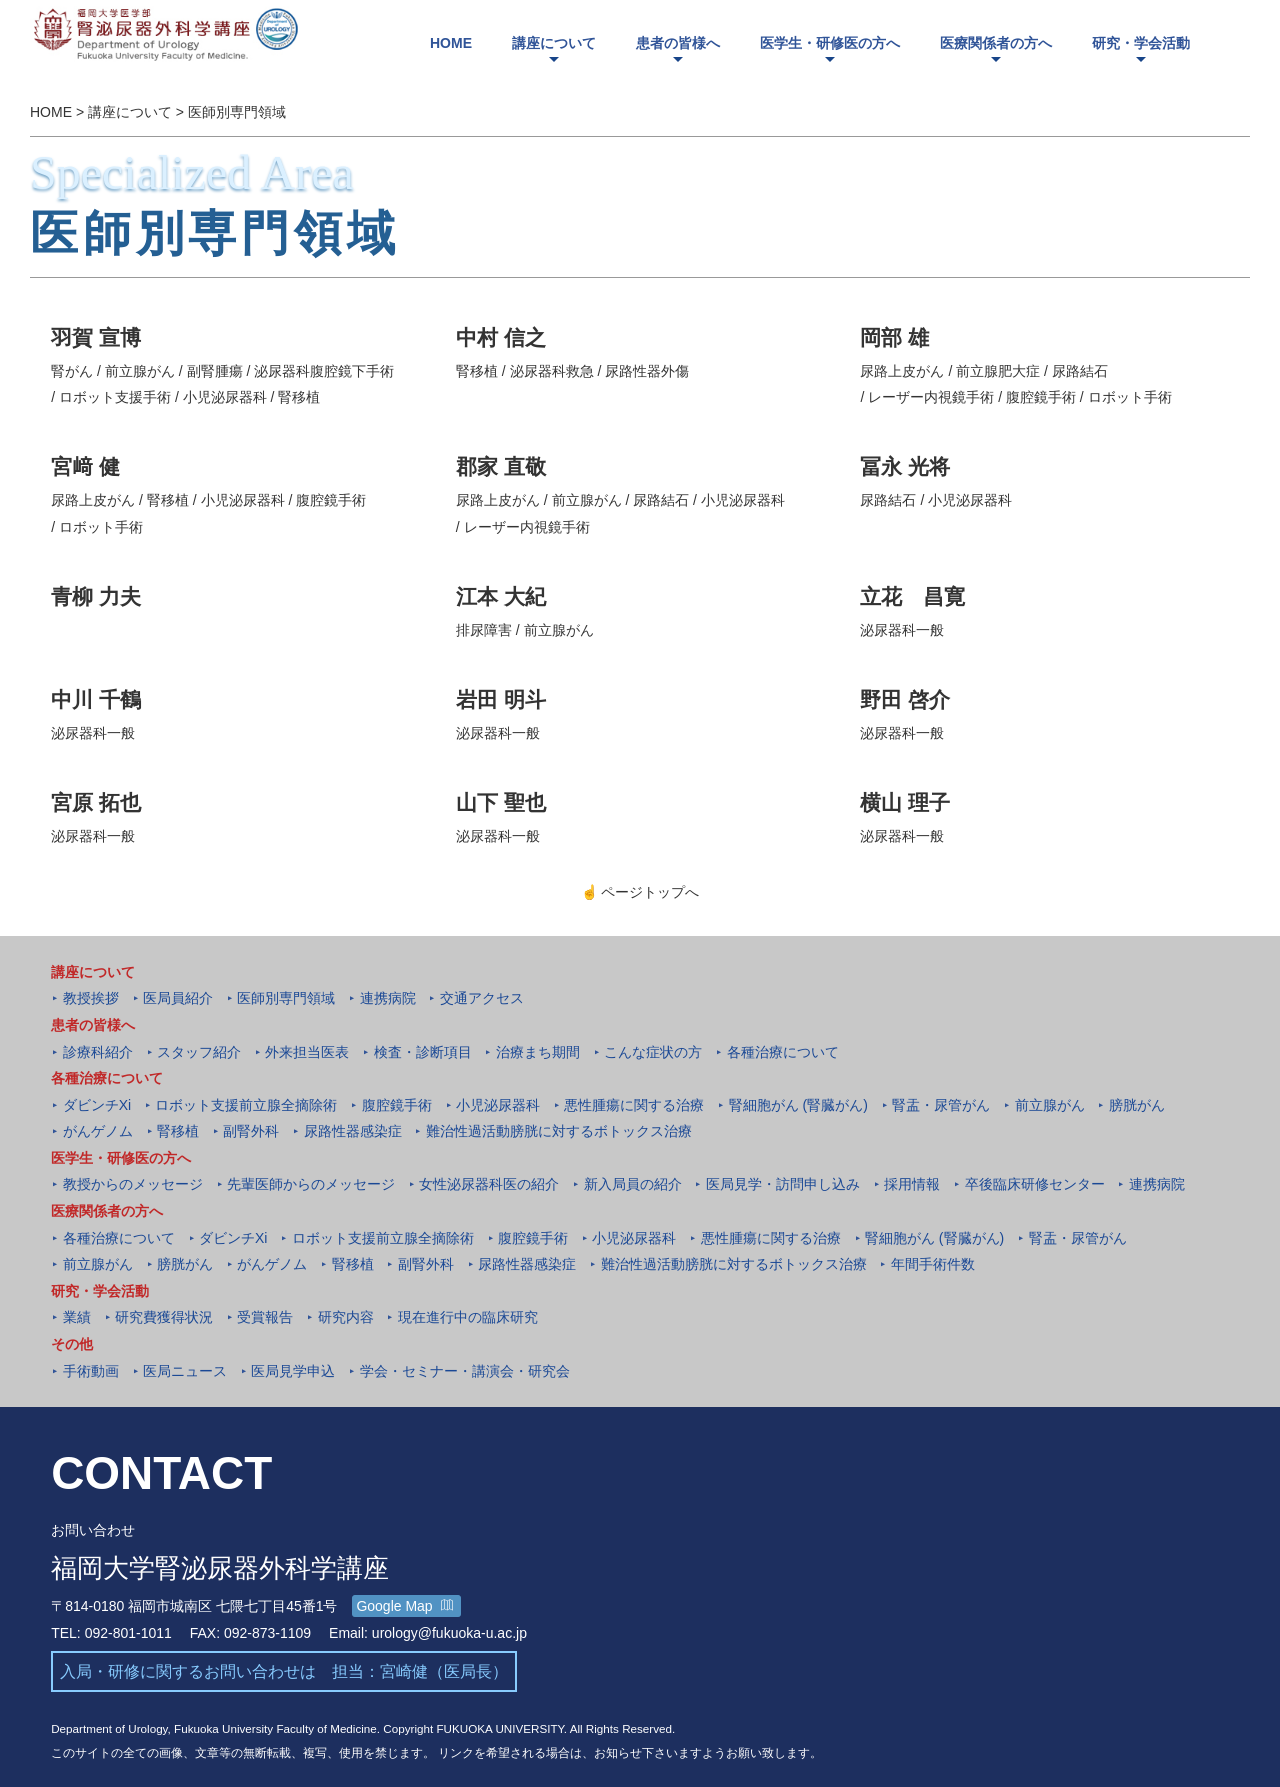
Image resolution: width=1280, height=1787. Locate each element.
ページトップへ (640, 892)
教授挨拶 (91, 998)
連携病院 (388, 998)
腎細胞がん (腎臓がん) (798, 1105)
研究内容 (346, 1317)
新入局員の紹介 (633, 1184)
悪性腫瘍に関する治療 (634, 1105)
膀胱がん (1137, 1105)
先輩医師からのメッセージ (311, 1184)
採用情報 (912, 1184)
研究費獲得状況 (164, 1317)
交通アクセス (482, 998)
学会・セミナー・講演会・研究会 (465, 1371)
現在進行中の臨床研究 (468, 1317)
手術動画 (91, 1371)
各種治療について (783, 1052)
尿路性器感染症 (353, 1131)
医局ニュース (185, 1371)
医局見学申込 (293, 1371)
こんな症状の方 (653, 1052)
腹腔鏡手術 (397, 1105)
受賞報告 (265, 1317)
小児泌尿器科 (498, 1105)
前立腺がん (1050, 1105)
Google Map (404, 1606)
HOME (51, 114)
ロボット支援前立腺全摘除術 (246, 1105)
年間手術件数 (933, 1264)
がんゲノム (98, 1131)
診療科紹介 (98, 1052)
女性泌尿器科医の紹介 (489, 1184)
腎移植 (178, 1131)
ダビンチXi (97, 1105)
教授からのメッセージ (133, 1184)
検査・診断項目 (423, 1052)
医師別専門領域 (237, 114)
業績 (77, 1317)
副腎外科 (251, 1131)
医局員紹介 (178, 998)
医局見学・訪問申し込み (783, 1184)
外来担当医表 (307, 1052)
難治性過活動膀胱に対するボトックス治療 (559, 1131)
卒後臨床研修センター (1035, 1184)
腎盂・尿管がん (941, 1105)
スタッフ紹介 (199, 1052)
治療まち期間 (538, 1052)
